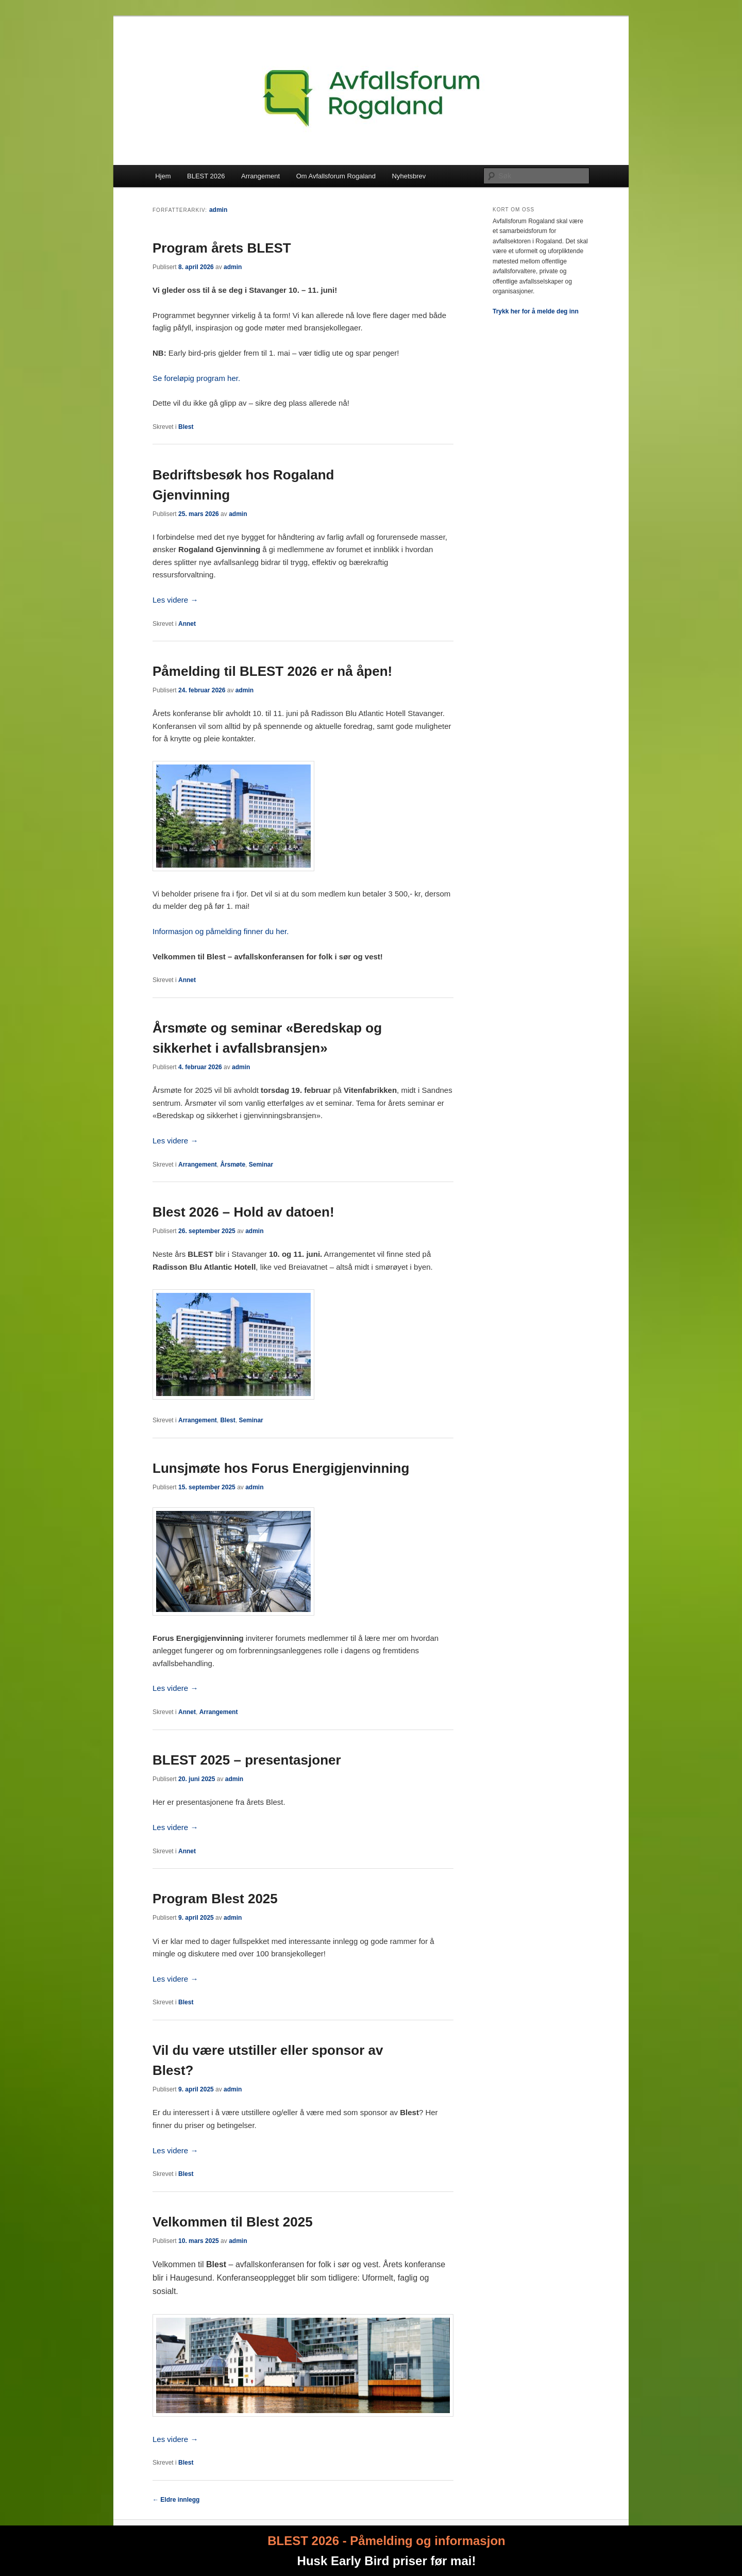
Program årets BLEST (222, 248)
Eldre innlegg (176, 2499)
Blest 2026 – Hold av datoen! (243, 1212)
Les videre (175, 599)
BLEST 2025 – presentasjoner (247, 1760)
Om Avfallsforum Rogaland (336, 176)
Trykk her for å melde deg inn (536, 311)
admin (218, 209)
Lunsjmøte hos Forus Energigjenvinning (281, 1468)
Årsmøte (232, 1164)
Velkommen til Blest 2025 (233, 2222)
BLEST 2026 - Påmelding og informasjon (386, 2541)
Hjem (163, 176)
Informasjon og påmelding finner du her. (221, 931)
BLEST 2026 (206, 176)
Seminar (261, 1164)
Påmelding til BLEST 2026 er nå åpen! (272, 671)
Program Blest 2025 (215, 1898)
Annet (187, 623)
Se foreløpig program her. (196, 378)
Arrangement (260, 176)
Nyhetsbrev (409, 176)
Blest (185, 426)
